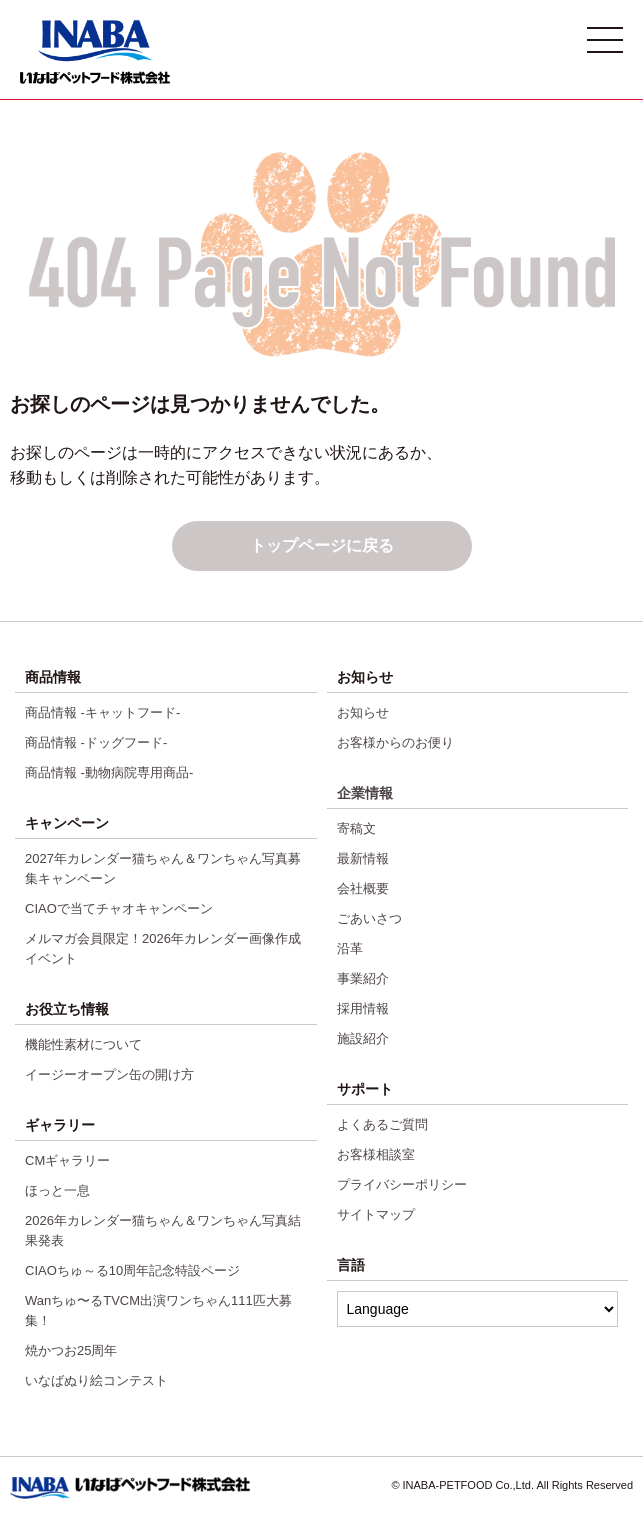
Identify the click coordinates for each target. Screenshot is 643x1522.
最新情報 (363, 858)
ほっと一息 (57, 1190)
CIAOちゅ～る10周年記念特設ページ (132, 1270)
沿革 (350, 948)
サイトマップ (376, 1214)
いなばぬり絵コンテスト (96, 1380)
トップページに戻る (322, 545)
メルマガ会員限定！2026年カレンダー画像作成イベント (163, 948)
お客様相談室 (376, 1154)
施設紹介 (363, 1038)
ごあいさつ (369, 918)
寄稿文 (356, 828)
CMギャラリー (67, 1160)
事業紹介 (363, 978)
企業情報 (365, 793)
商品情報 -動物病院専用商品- (109, 772)
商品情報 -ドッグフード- (96, 742)
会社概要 (363, 888)
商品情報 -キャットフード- (102, 712)
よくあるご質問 (382, 1124)
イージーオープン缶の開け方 (109, 1074)
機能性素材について (83, 1044)
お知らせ (363, 712)
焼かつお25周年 (71, 1350)
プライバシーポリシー (402, 1184)
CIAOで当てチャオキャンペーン (119, 908)
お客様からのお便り (395, 742)
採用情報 (363, 1008)
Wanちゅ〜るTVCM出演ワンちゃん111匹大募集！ (158, 1310)
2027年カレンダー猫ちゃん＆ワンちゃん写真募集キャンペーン (163, 868)
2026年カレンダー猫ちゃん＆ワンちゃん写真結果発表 (163, 1230)
